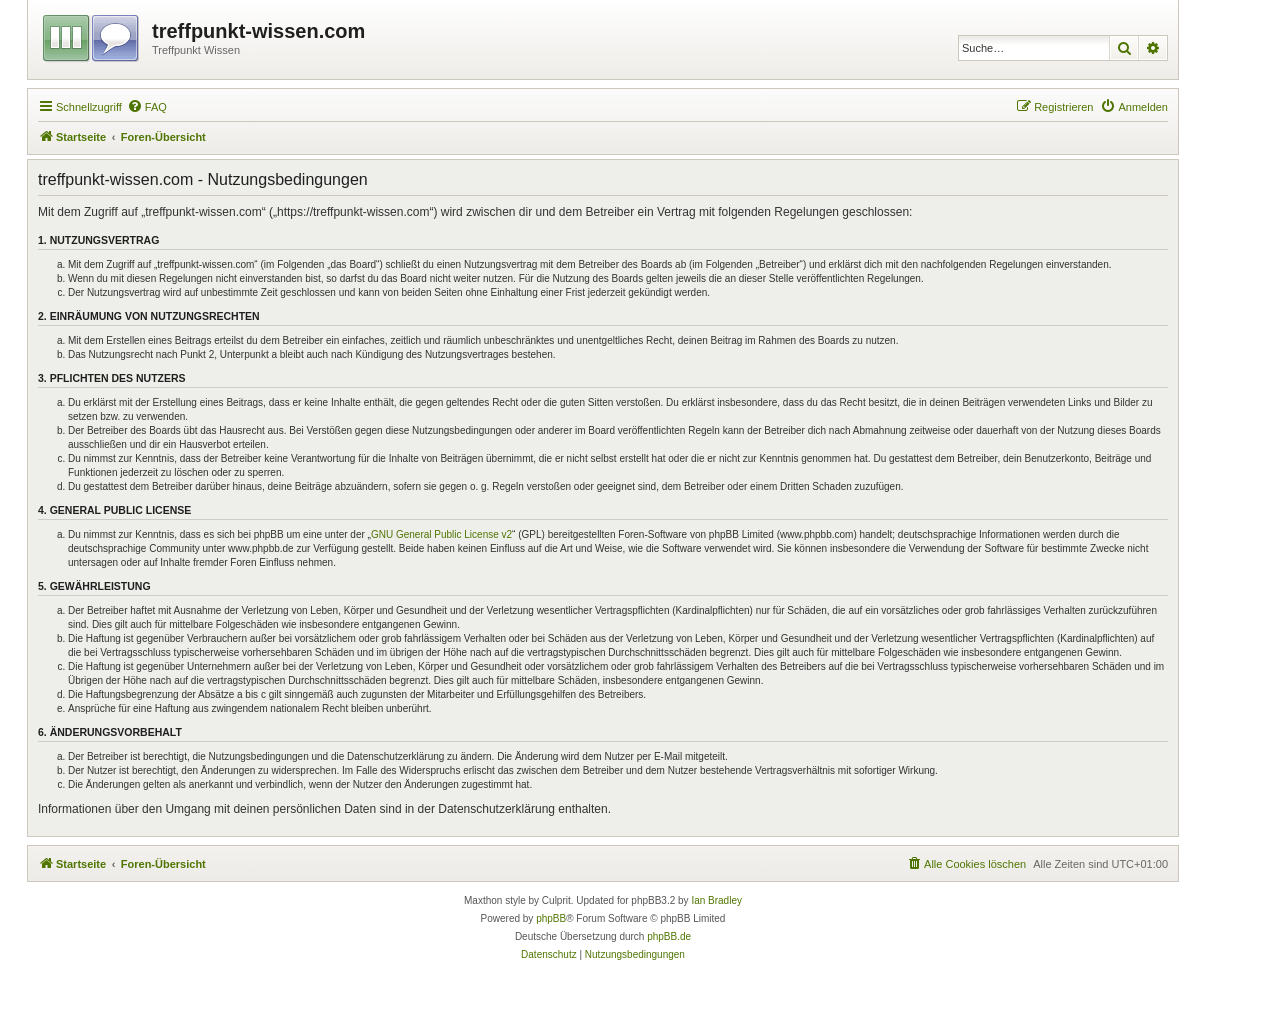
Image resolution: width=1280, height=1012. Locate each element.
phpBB (551, 918)
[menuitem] (147, 107)
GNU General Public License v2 (441, 534)
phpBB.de (669, 936)
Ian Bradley (716, 900)
